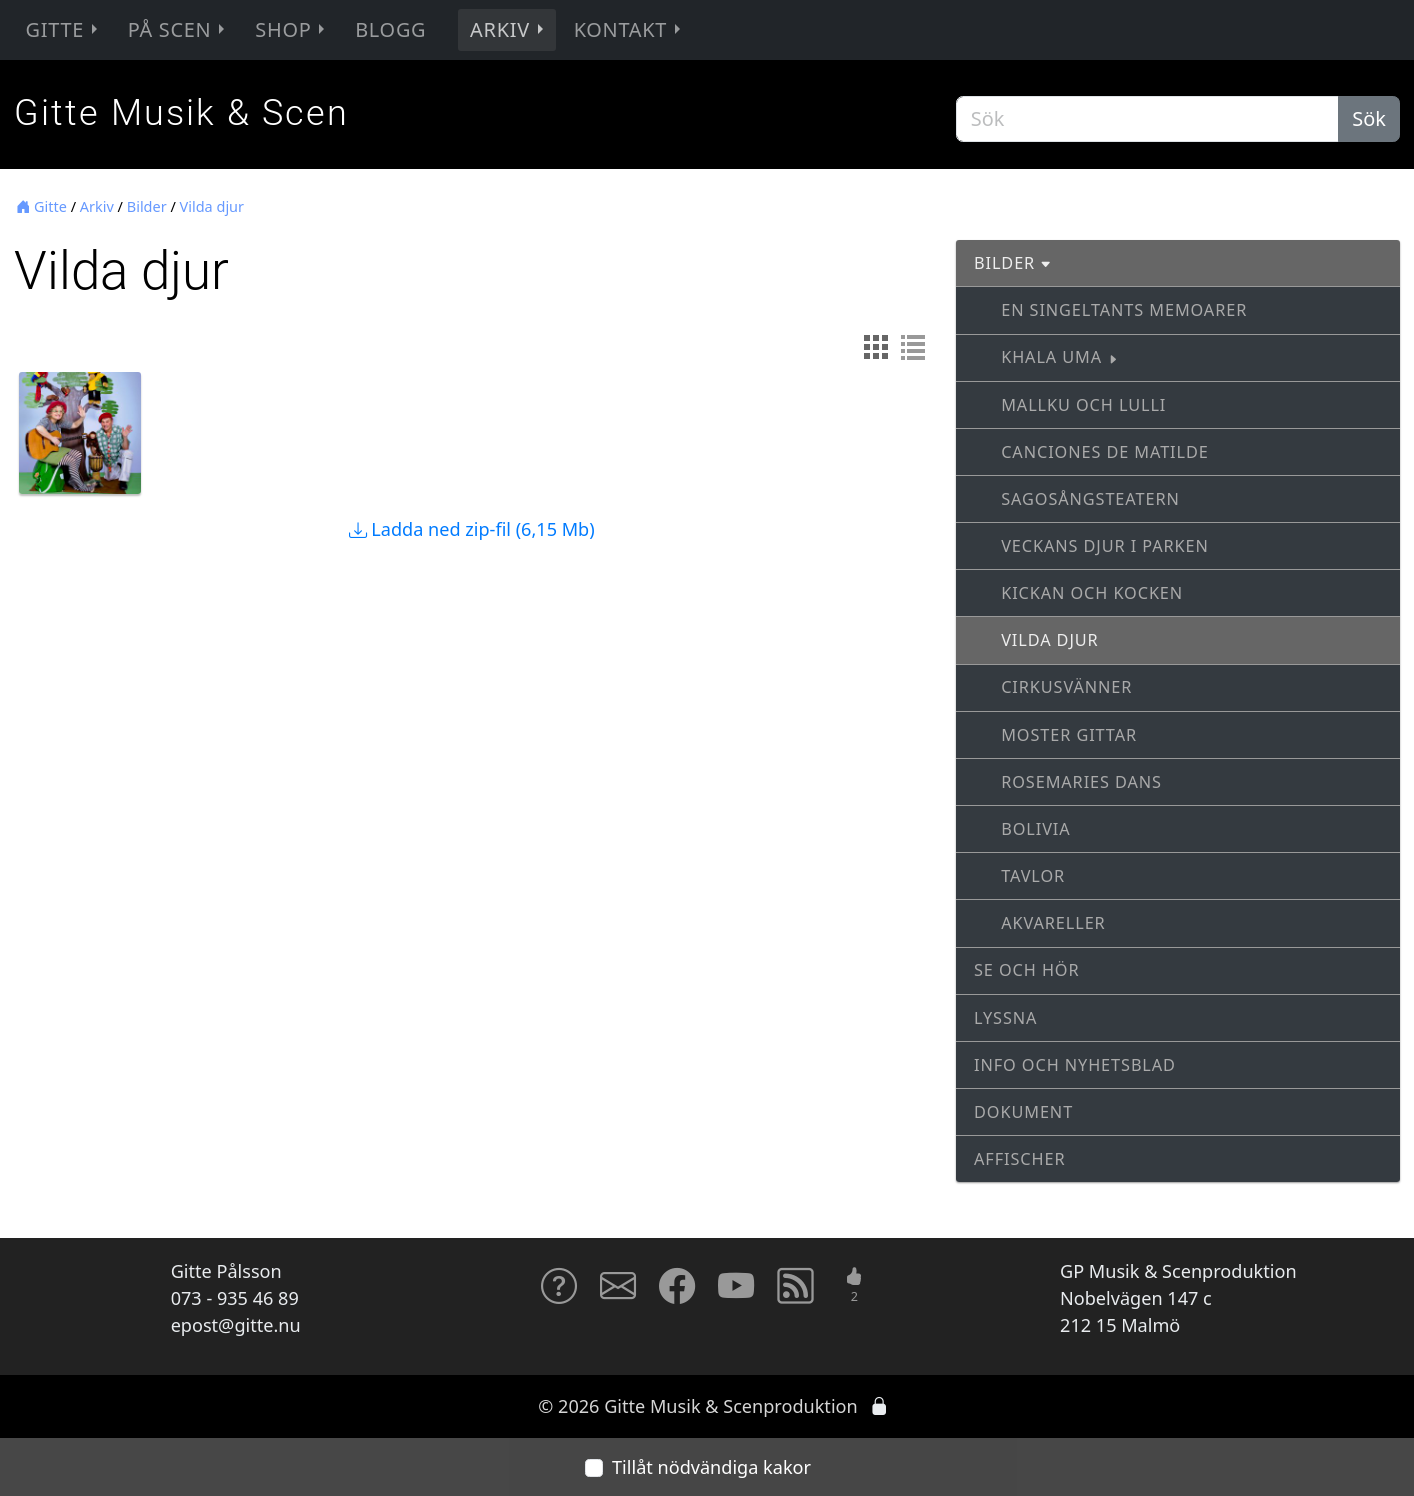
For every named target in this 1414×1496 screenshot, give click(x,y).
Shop (292, 29)
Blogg (390, 29)
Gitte (64, 29)
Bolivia (1035, 829)
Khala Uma (1060, 357)
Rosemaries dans (1081, 782)
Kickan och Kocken (1092, 593)
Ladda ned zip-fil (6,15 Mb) (472, 529)
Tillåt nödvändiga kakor (711, 1467)
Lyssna (1005, 1018)
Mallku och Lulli (1083, 405)
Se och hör (1027, 970)
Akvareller (1053, 923)
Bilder (147, 206)
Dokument (1023, 1112)
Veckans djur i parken (1105, 546)
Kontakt (629, 29)
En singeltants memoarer (1124, 310)
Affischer (1019, 1159)
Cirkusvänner (1066, 687)
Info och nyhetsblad (1075, 1065)
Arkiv (509, 29)
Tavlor (1033, 876)
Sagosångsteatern (1090, 499)
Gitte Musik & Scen (181, 112)
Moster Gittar (1069, 735)
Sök (1369, 118)
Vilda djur (212, 206)
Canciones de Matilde (1105, 452)
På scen (179, 29)
